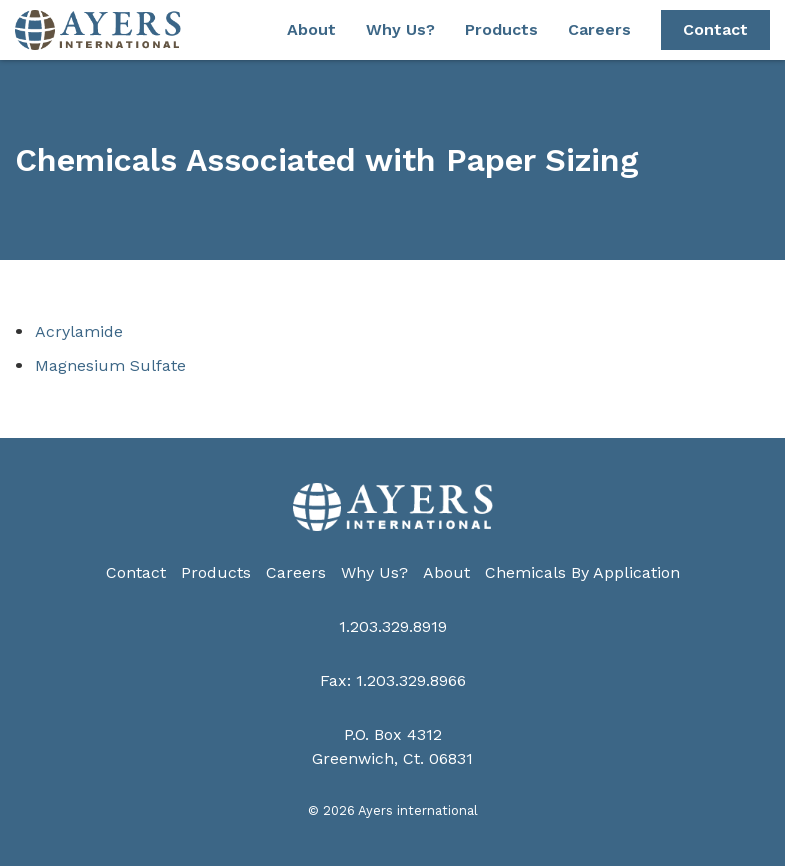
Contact (715, 29)
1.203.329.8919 (393, 626)
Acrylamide (79, 331)
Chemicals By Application (582, 572)
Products (501, 29)
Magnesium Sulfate (110, 365)
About (311, 29)
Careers (599, 29)
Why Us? (400, 29)
